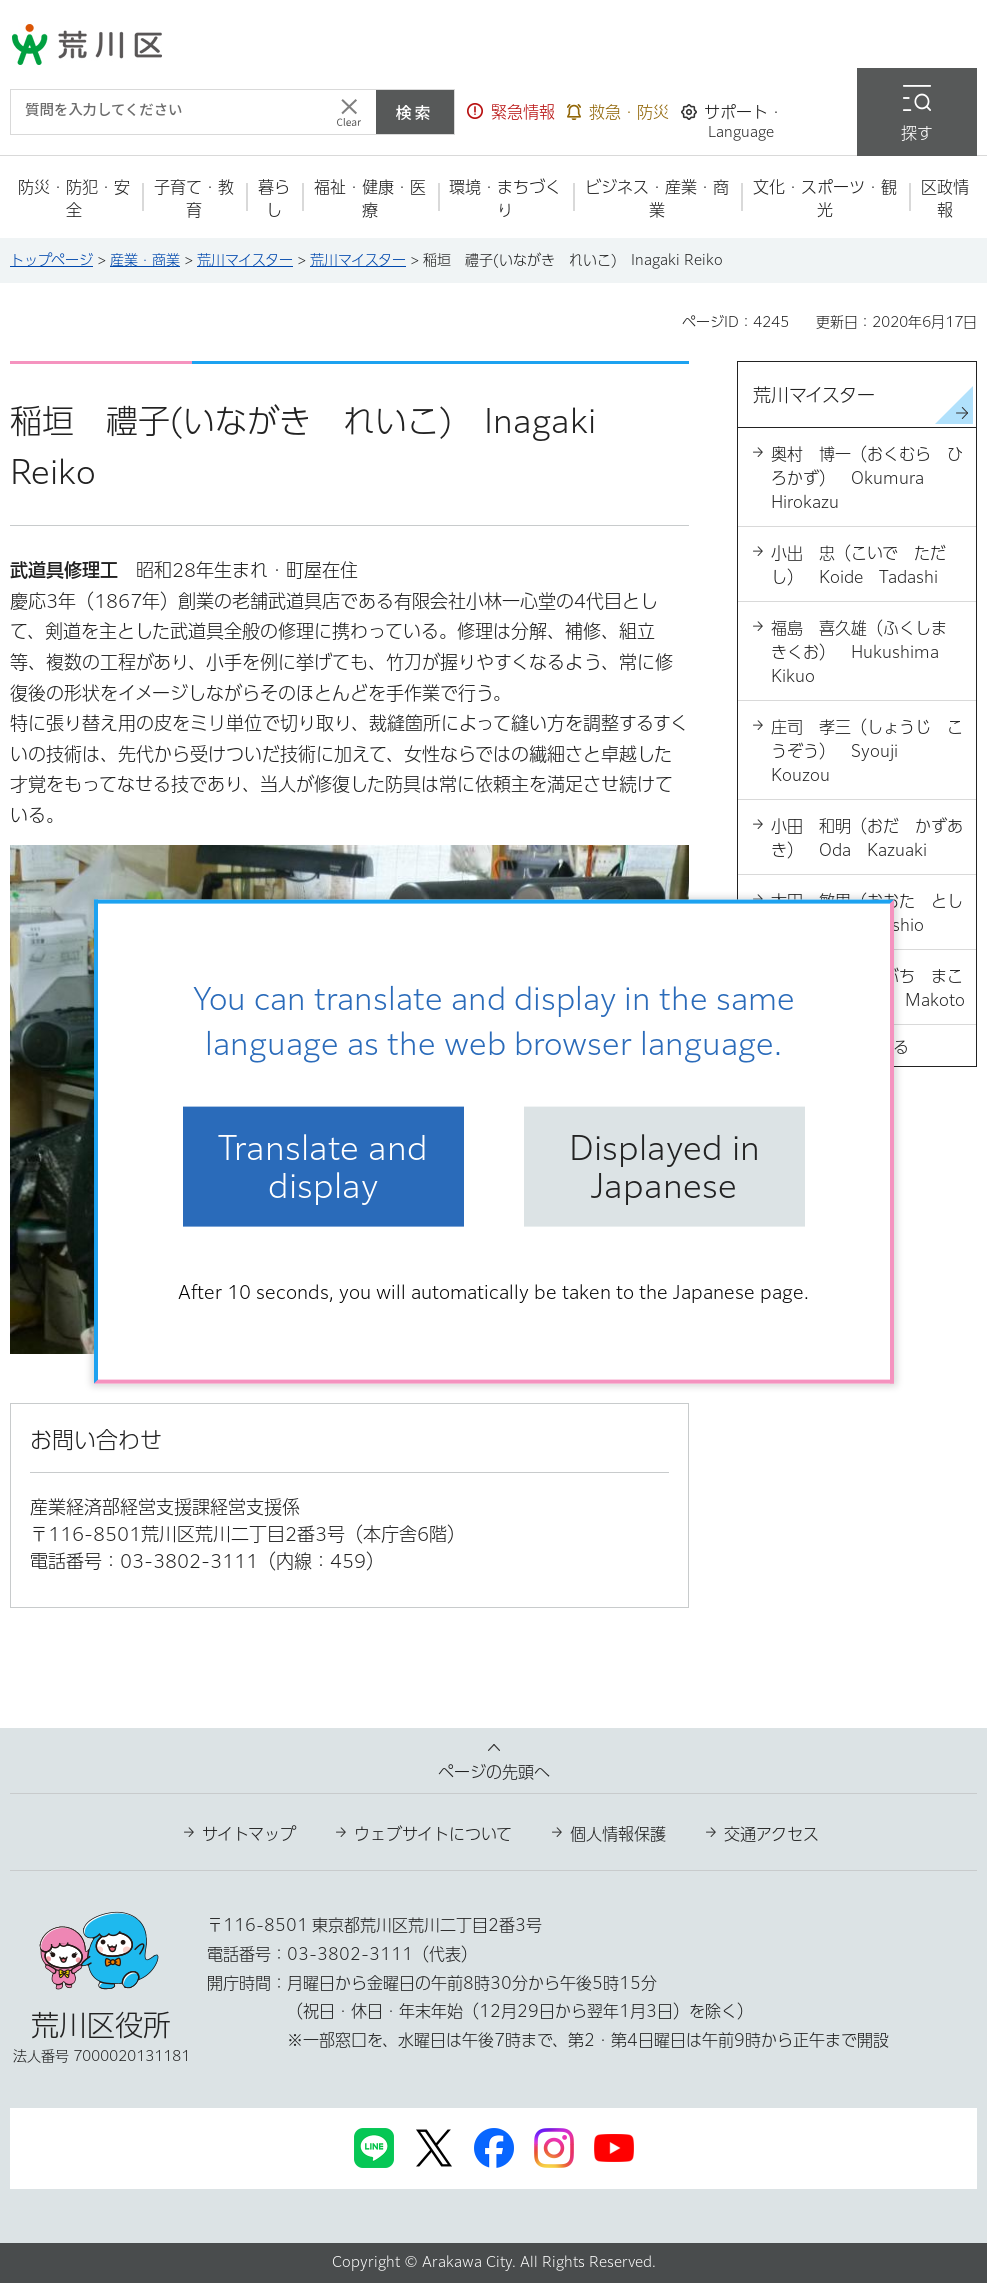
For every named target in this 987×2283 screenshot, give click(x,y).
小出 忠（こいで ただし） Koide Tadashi (858, 565)
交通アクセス (771, 1834)
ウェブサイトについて (433, 1834)
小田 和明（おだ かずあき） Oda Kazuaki (867, 838)
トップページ (51, 260)
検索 (415, 112)
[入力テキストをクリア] (349, 112)
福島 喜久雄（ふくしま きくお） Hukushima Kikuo (867, 652)
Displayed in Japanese (664, 1166)
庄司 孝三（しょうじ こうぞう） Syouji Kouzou (867, 751)
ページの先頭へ (494, 1772)
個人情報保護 (618, 1834)
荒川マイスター (245, 260)
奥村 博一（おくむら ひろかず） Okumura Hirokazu (867, 478)
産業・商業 (145, 260)
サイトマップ (249, 1834)
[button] (511, 112)
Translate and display (323, 1166)
